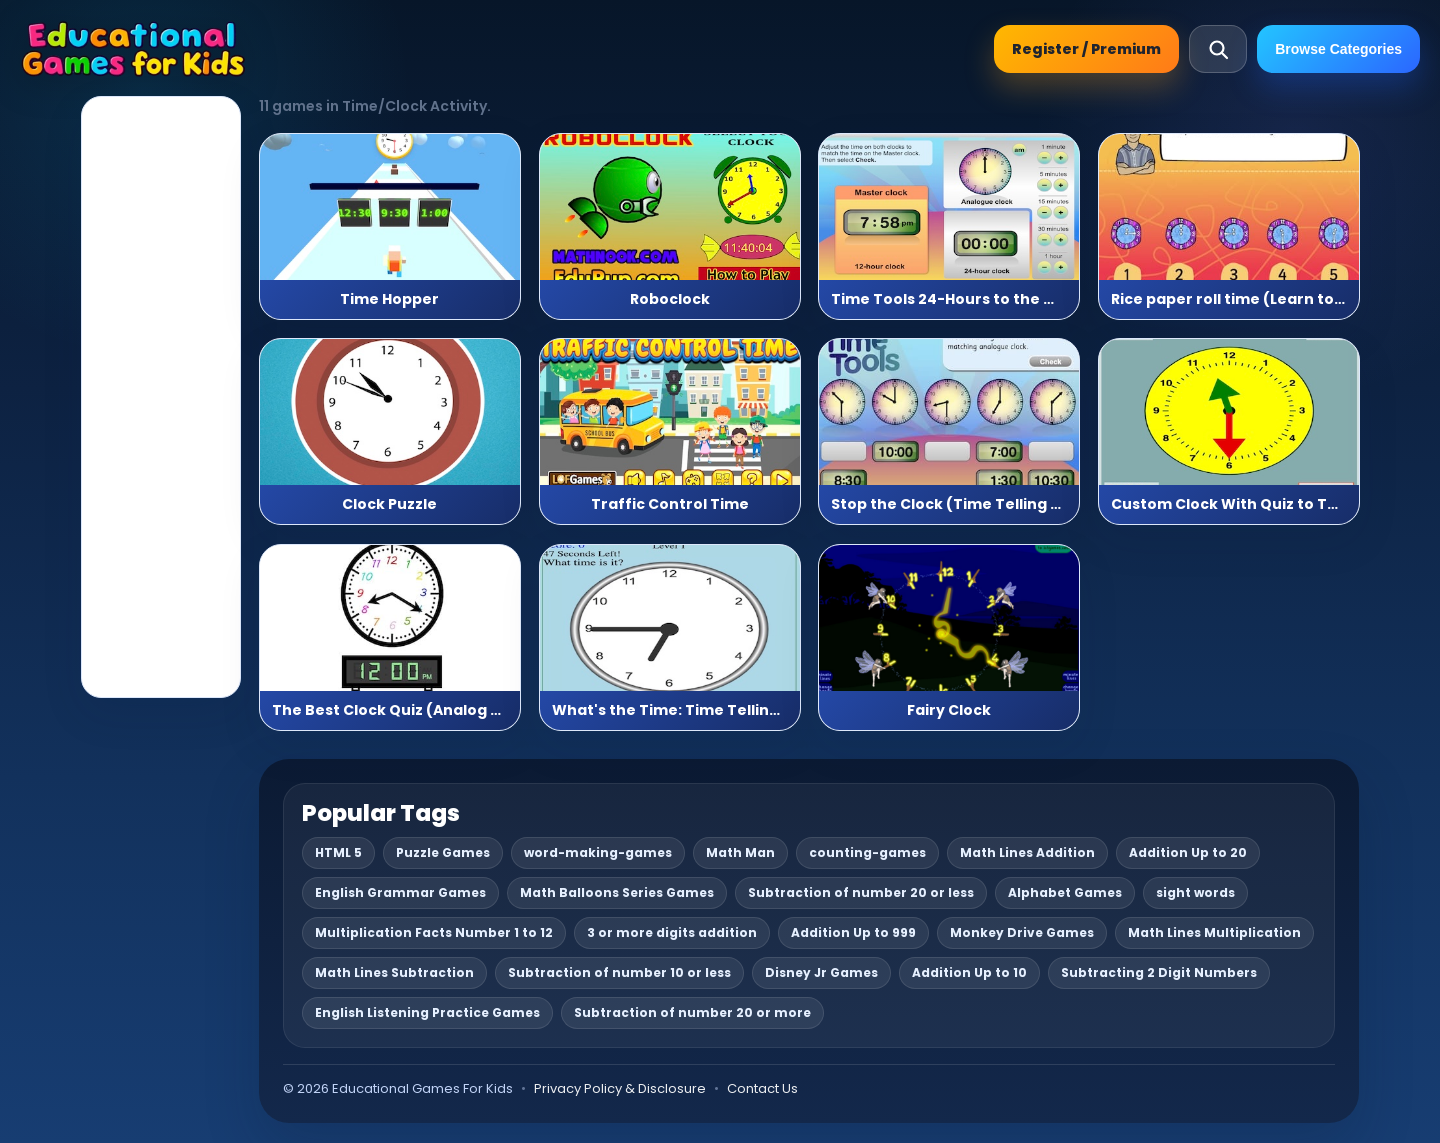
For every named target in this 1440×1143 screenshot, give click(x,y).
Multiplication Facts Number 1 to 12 (434, 932)
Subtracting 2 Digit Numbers (1159, 972)
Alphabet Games (1065, 892)
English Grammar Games (400, 892)
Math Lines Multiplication (1214, 932)
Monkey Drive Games (1022, 932)
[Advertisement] (161, 397)
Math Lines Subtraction (394, 972)
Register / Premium (1086, 49)
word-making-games (598, 852)
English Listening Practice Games (427, 1012)
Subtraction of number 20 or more (692, 1012)
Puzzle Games (443, 852)
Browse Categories (1338, 49)
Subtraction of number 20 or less (861, 892)
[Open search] (1218, 49)
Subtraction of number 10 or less (619, 972)
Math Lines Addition (1027, 852)
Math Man (740, 852)
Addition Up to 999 (853, 932)
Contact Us (762, 1088)
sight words (1195, 892)
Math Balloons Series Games (617, 892)
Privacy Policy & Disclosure (620, 1088)
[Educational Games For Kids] (133, 49)
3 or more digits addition (672, 932)
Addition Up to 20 (1188, 852)
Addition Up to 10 (969, 972)
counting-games (867, 852)
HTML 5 (338, 852)
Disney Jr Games (821, 972)
